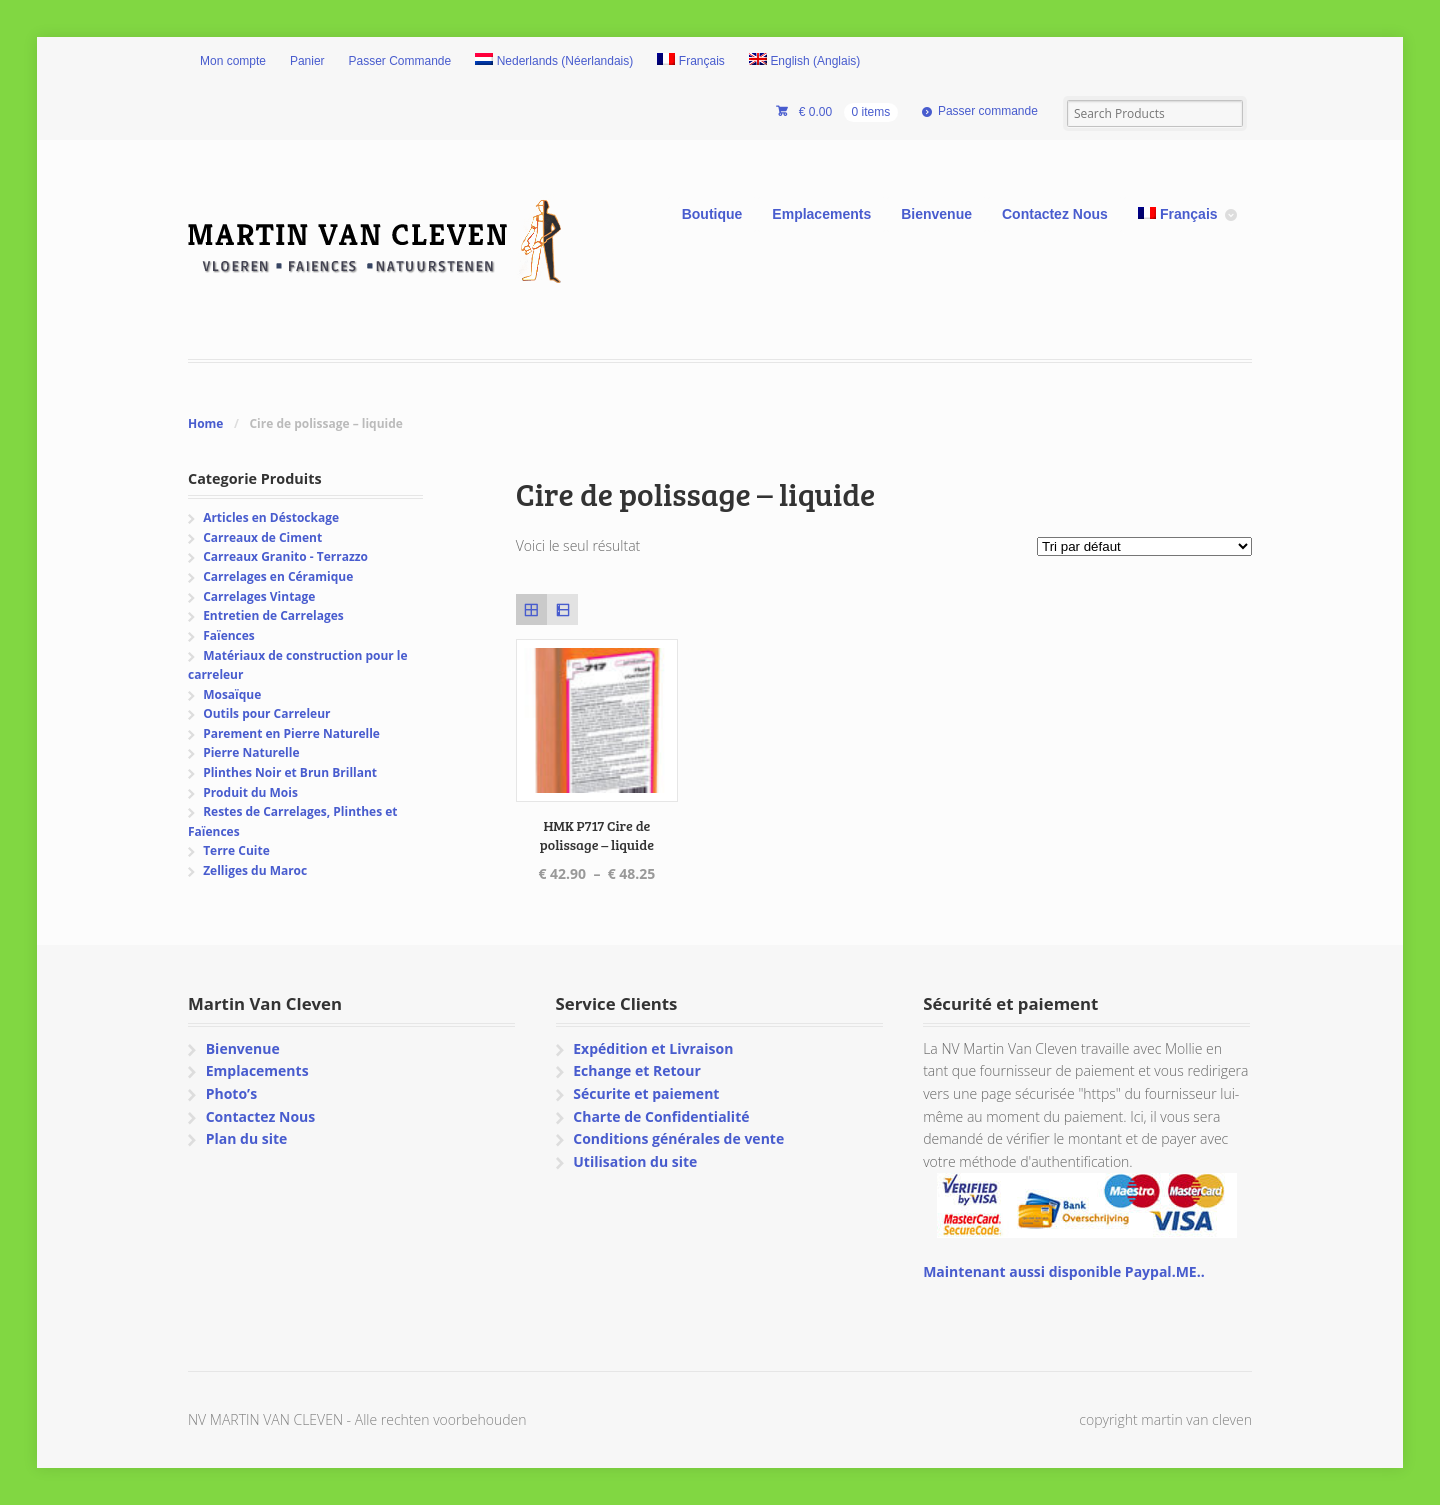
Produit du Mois (250, 792)
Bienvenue (936, 214)
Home (205, 423)
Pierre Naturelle (251, 752)
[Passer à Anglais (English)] (805, 62)
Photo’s (231, 1093)
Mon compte (233, 61)
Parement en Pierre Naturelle (291, 733)
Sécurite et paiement (646, 1093)
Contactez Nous (1055, 214)
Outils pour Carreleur (266, 713)
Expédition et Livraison (653, 1048)
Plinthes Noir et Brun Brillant (290, 772)
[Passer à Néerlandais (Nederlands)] (554, 62)
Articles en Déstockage (271, 517)
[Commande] (1144, 546)
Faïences (229, 635)
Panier (307, 61)
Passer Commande (400, 61)
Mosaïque (232, 694)
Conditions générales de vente (678, 1138)
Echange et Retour (637, 1070)
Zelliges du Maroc (255, 870)
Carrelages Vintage (259, 596)
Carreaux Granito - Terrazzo (285, 556)
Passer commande (988, 111)
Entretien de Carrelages (273, 615)
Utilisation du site (635, 1161)
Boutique (712, 214)
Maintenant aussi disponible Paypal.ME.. (1063, 1271)
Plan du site (247, 1138)
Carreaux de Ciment (262, 537)
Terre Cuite (236, 850)
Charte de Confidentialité (661, 1116)
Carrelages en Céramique (278, 576)
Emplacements (821, 214)
